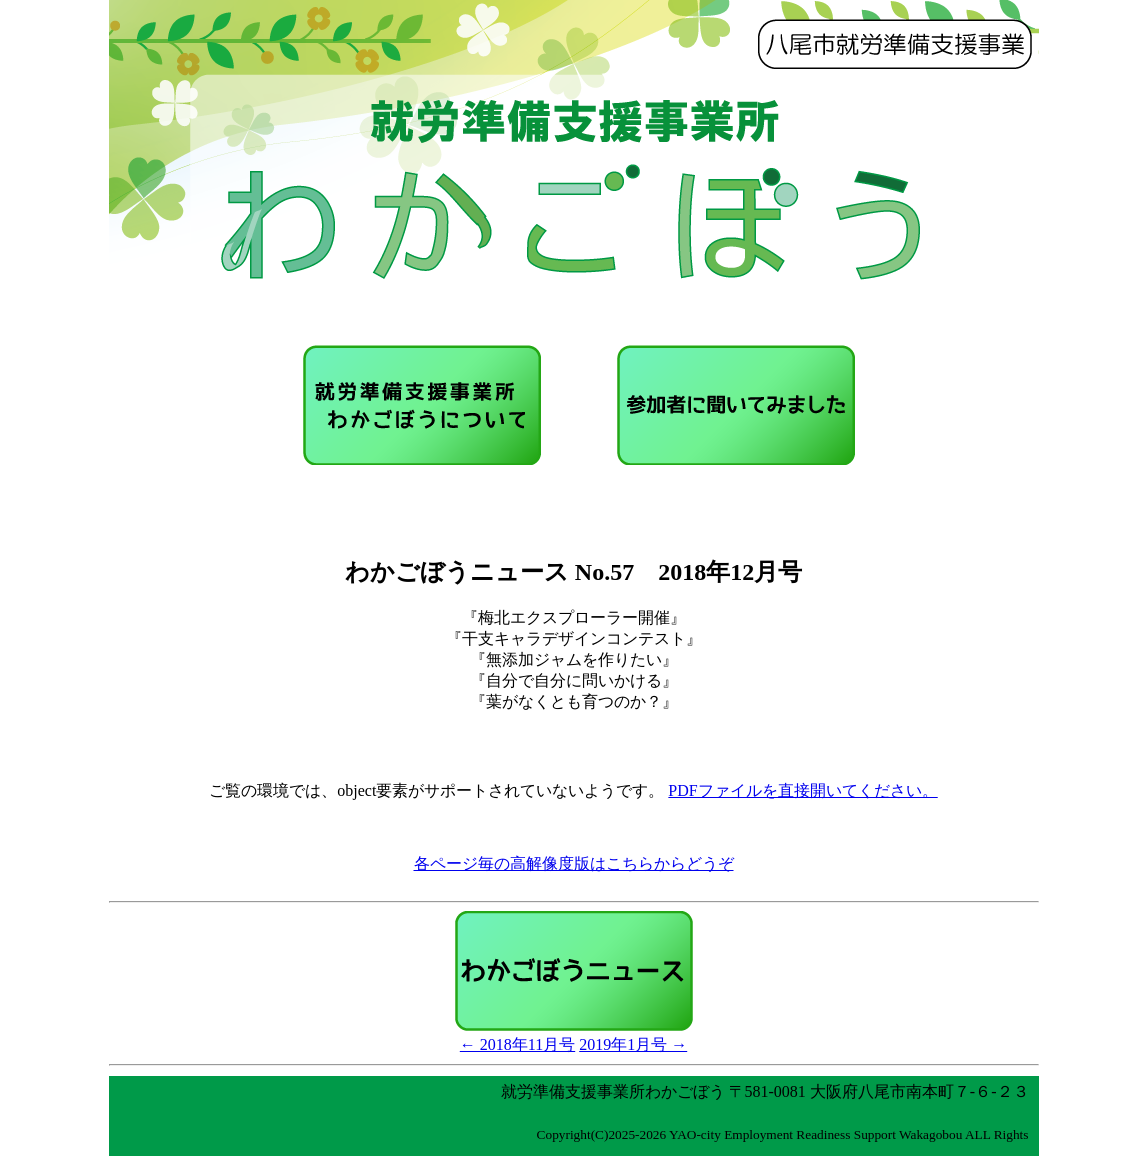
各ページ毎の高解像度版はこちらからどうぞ (574, 863)
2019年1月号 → (633, 1044)
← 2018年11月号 (517, 1044)
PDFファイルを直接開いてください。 (802, 790)
